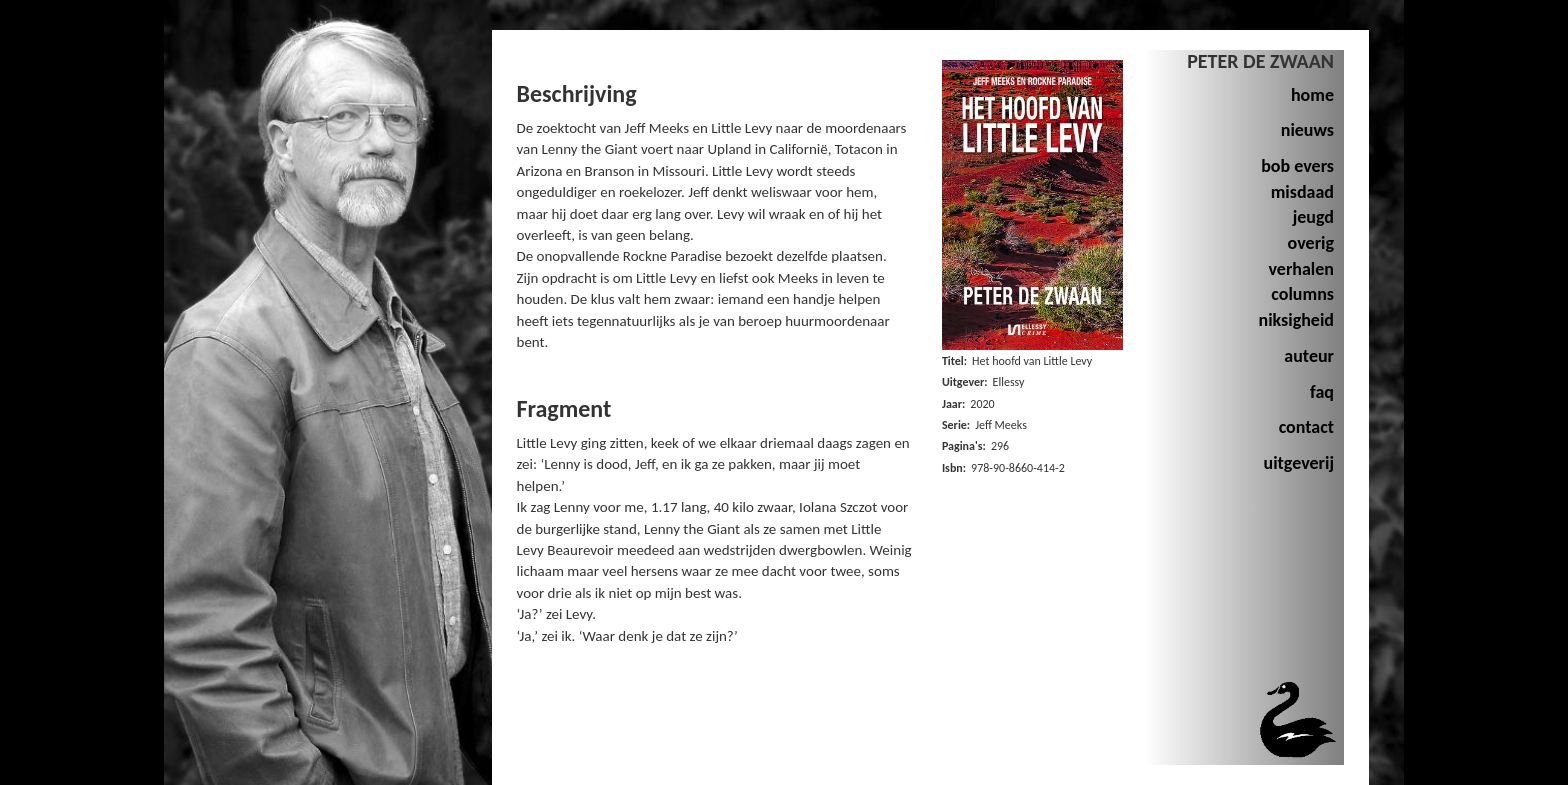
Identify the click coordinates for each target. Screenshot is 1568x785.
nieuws (1307, 130)
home (1312, 95)
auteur (1309, 356)
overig (1311, 243)
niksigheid (1296, 320)
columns (1302, 294)
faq (1322, 392)
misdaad (1302, 192)
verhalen (1302, 269)
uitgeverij (1299, 463)
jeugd (1313, 217)
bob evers (1297, 166)
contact (1306, 427)
